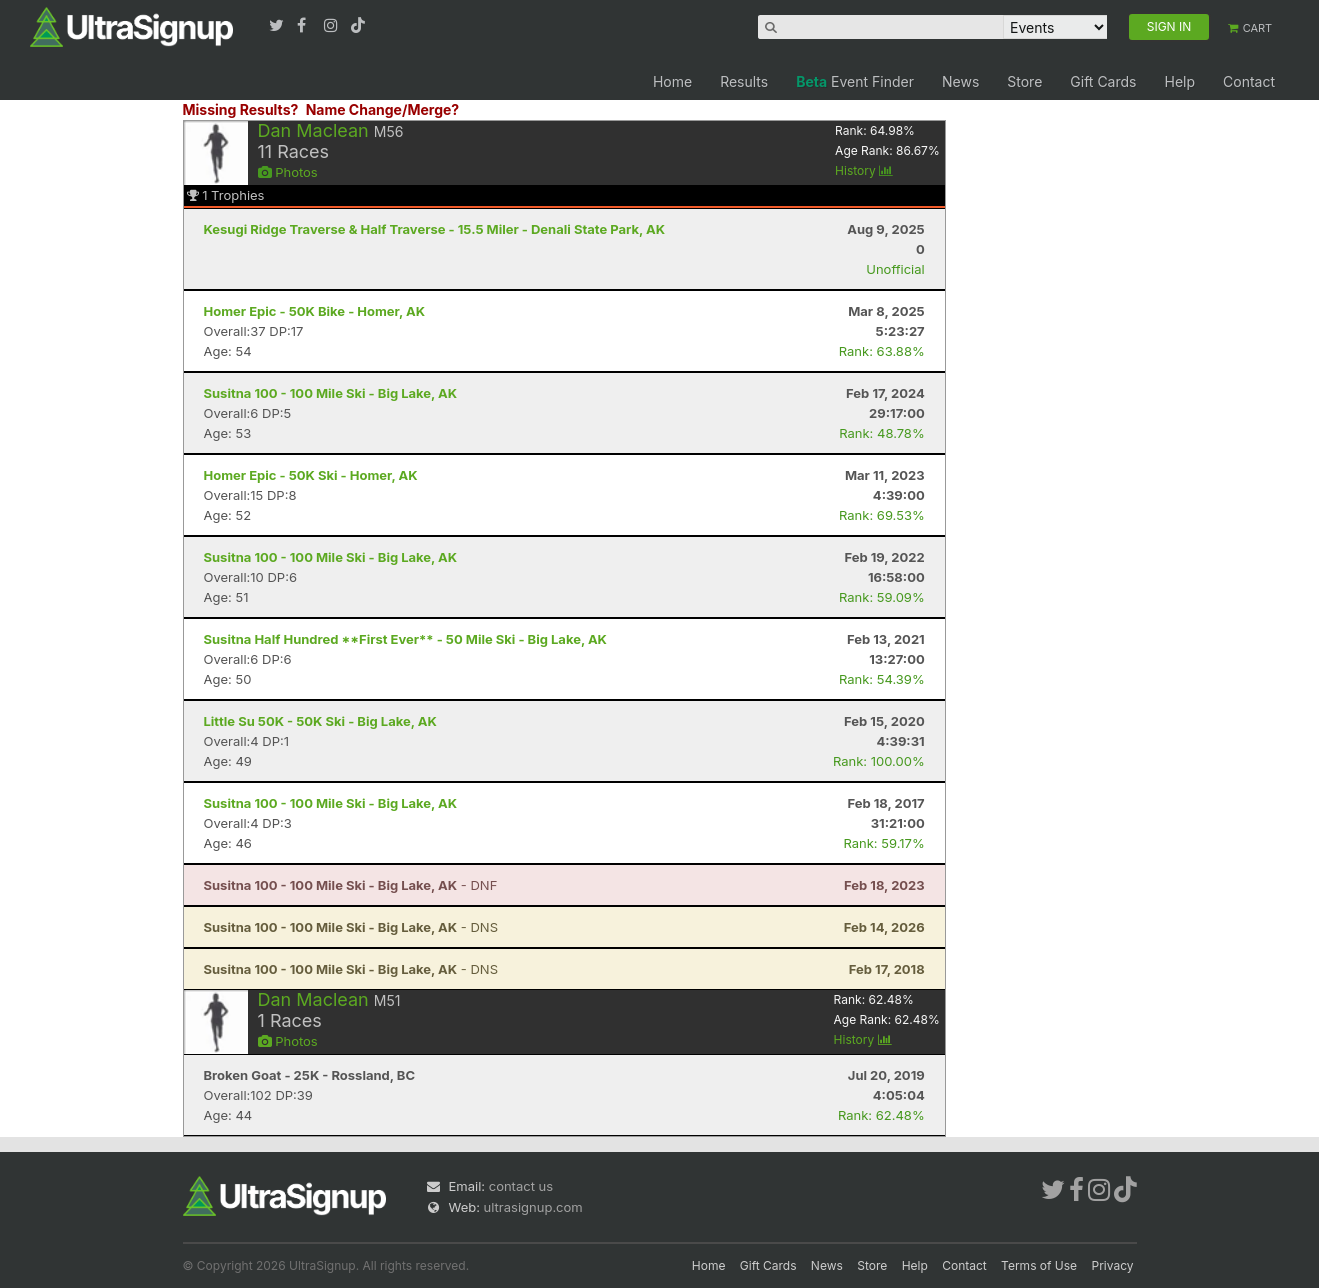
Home (672, 81)
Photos (288, 172)
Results (744, 81)
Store (1024, 81)
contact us (521, 1186)
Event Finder (855, 81)
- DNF (351, 885)
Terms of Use (1039, 1265)
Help (1179, 81)
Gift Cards (1103, 81)
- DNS (351, 927)
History (864, 170)
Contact (1249, 81)
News (960, 81)
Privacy (1113, 1265)
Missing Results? (241, 109)
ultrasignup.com (533, 1207)
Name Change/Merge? (383, 109)
